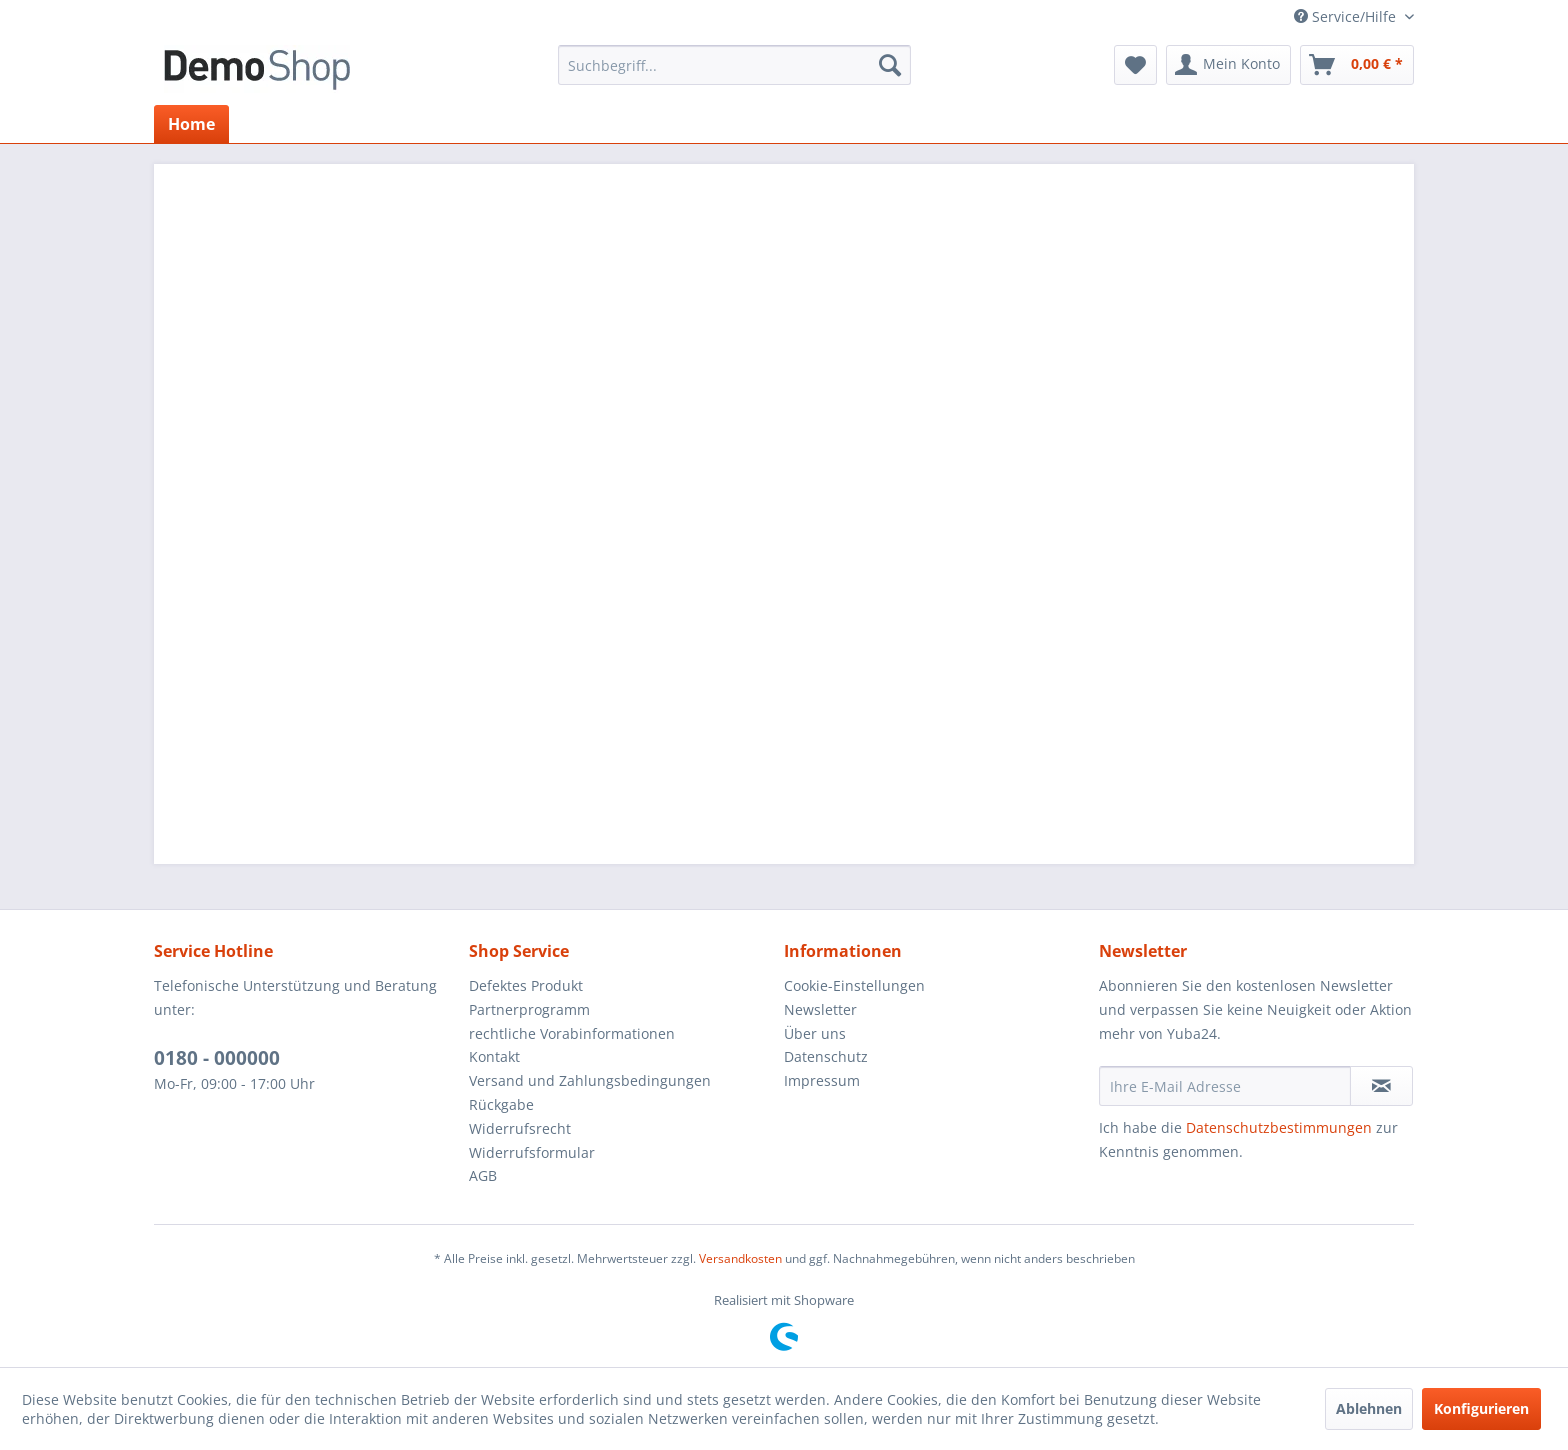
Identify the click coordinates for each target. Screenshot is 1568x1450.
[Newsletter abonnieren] (1381, 1086)
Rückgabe (501, 1104)
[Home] (191, 124)
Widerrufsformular (532, 1152)
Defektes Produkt (526, 985)
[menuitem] (734, 65)
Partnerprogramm (529, 1009)
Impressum (822, 1080)
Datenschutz (826, 1056)
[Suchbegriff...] (734, 65)
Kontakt (494, 1056)
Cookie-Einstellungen (854, 985)
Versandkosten (740, 1258)
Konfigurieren (1481, 1408)
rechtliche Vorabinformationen (572, 1033)
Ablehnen (1369, 1408)
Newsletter (820, 1009)
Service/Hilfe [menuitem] (1347, 16)
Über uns (815, 1033)
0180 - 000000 (217, 1058)
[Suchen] (890, 65)
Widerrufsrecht (520, 1128)
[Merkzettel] (1135, 65)
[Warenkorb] (1357, 65)
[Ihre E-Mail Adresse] (1225, 1086)
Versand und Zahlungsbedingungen (590, 1080)
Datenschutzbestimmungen (1279, 1127)
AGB (483, 1175)
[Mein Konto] (1228, 65)
